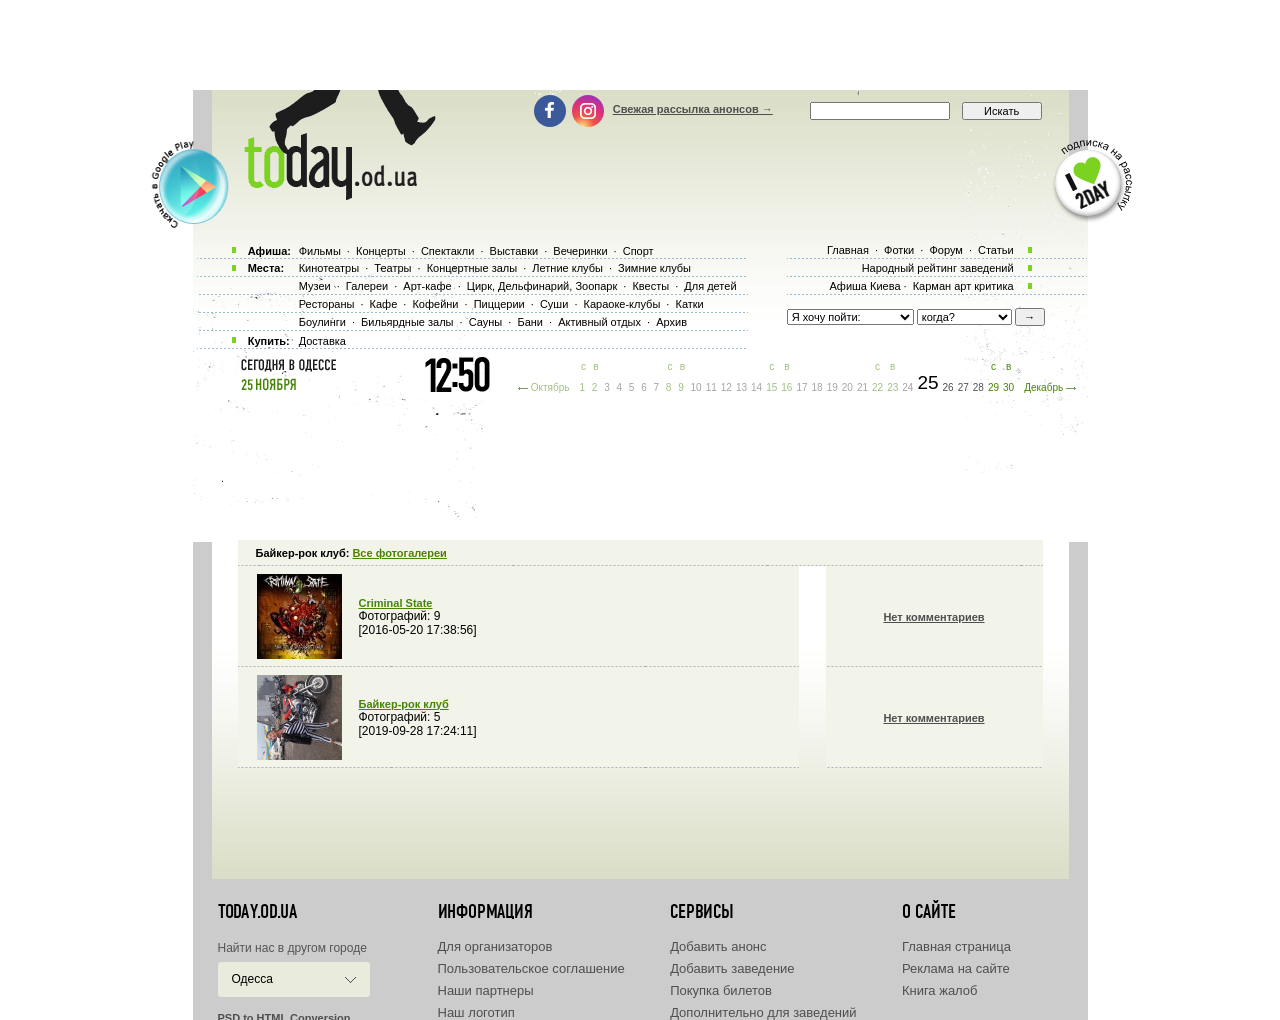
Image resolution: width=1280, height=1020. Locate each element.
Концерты (381, 251)
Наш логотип (476, 1012)
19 (832, 387)
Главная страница (956, 946)
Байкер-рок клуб (404, 704)
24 (907, 387)
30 (1008, 387)
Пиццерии (499, 304)
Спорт (638, 251)
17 (801, 387)
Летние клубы (567, 268)
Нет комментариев (933, 617)
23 (892, 387)
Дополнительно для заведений (763, 1012)
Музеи (315, 286)
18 (817, 387)
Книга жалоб (940, 990)
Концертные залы (472, 268)
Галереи (367, 286)
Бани (530, 322)
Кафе (384, 304)
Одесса (252, 979)
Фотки (899, 250)
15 (771, 387)
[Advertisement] (640, 45)
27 (963, 387)
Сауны (486, 322)
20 (847, 387)
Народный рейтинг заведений (938, 268)
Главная (848, 250)
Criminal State (396, 603)
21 (862, 387)
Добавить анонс (718, 946)
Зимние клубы (654, 268)
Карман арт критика (963, 286)
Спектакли (448, 251)
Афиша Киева (864, 286)
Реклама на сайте (956, 968)
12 (726, 387)
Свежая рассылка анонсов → (693, 109)
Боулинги (322, 322)
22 (877, 387)
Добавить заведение (732, 968)
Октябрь (550, 387)
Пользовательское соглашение (531, 968)
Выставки (514, 251)
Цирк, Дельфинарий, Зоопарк (542, 286)
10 (696, 387)
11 (711, 387)
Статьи (996, 250)
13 (741, 387)
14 (756, 387)
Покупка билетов (721, 990)
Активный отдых (599, 322)
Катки (689, 304)
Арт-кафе (427, 286)
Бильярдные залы (407, 322)
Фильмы (320, 251)
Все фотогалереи (399, 553)
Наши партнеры (486, 990)
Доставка (322, 341)
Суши (554, 304)
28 (978, 387)
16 (786, 387)
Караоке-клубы (622, 304)
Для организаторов (495, 946)
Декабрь (1043, 387)
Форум (945, 250)
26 (948, 387)
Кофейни (435, 304)
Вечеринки (580, 251)
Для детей (710, 286)
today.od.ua (257, 912)
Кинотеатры (329, 268)
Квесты (650, 286)
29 (993, 387)
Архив (671, 322)
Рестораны (327, 304)
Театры (392, 268)
